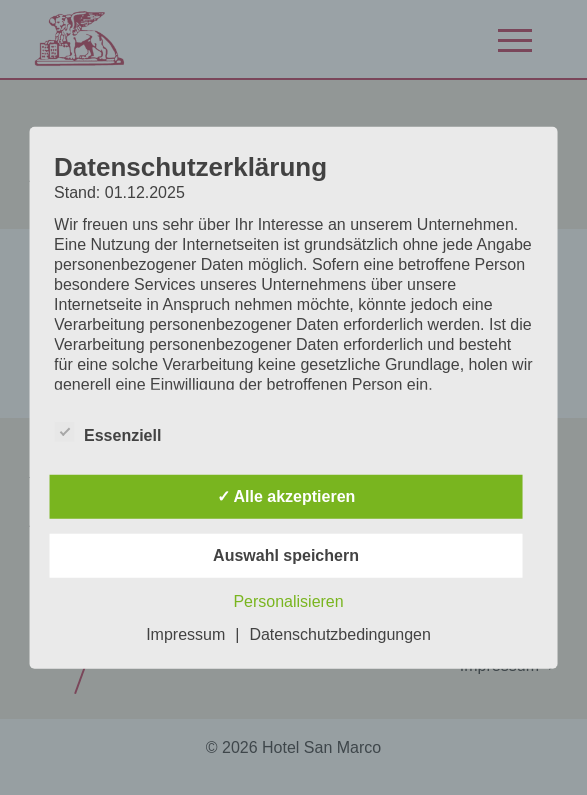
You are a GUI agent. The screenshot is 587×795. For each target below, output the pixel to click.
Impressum (185, 634)
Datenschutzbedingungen (339, 634)
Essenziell (107, 435)
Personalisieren (288, 601)
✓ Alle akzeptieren (286, 496)
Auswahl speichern (286, 555)
